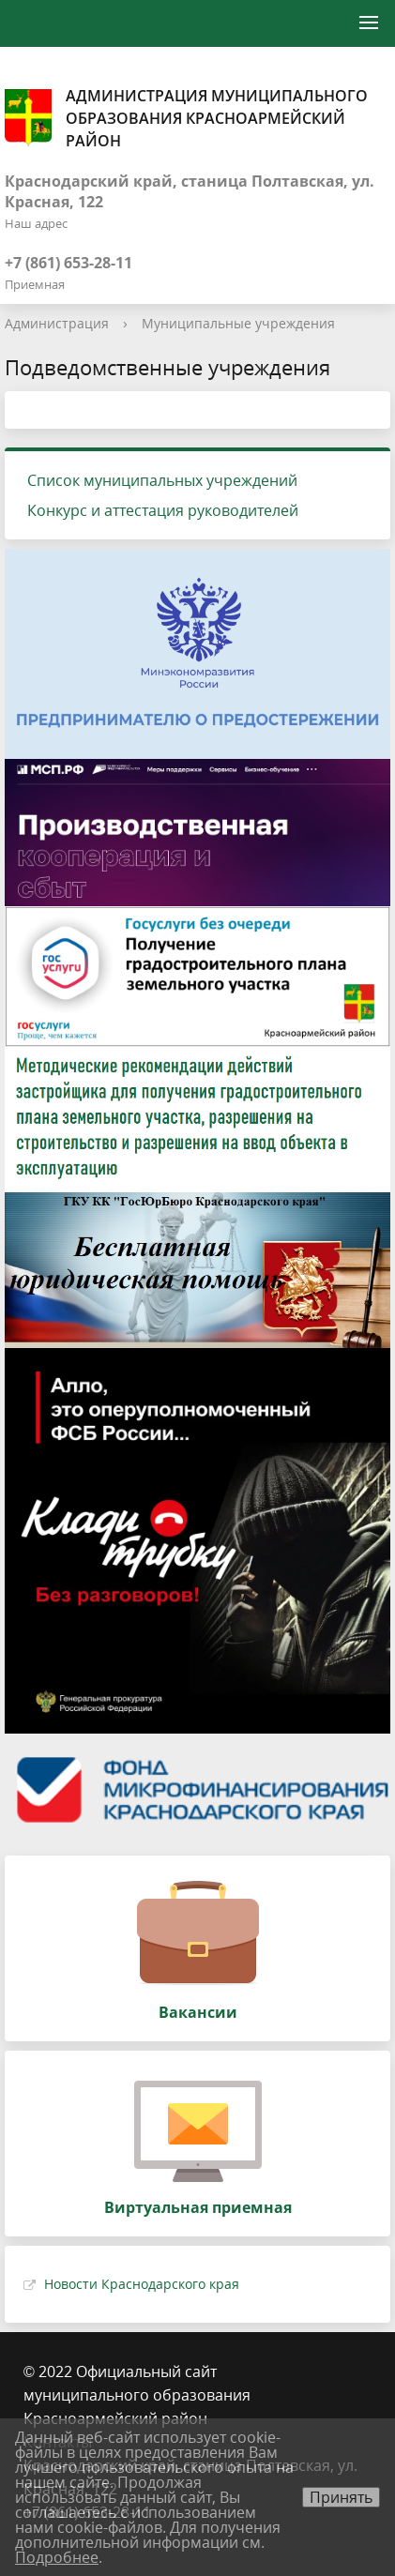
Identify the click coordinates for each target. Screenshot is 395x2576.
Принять (341, 2497)
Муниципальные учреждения (238, 323)
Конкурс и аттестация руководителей (162, 510)
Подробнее (57, 2557)
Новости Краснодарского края (141, 2284)
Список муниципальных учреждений (162, 480)
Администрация (57, 323)
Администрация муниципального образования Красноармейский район (186, 118)
